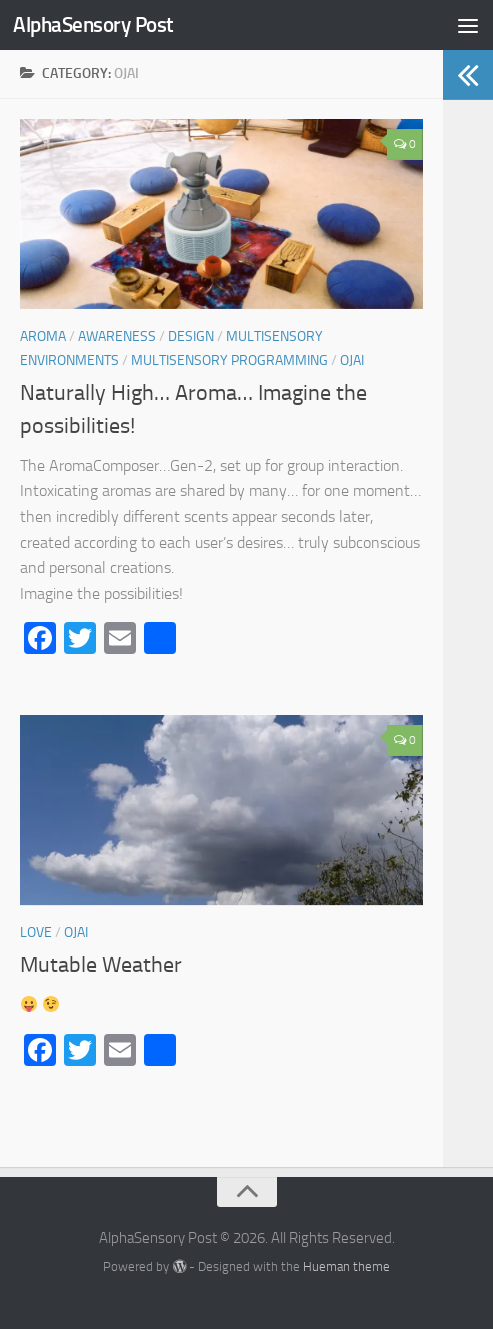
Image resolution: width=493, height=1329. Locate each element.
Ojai (352, 360)
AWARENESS (117, 336)
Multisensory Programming (229, 360)
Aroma (43, 336)
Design (191, 336)
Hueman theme (346, 1266)
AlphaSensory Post (93, 24)
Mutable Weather (101, 965)
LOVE (36, 932)
